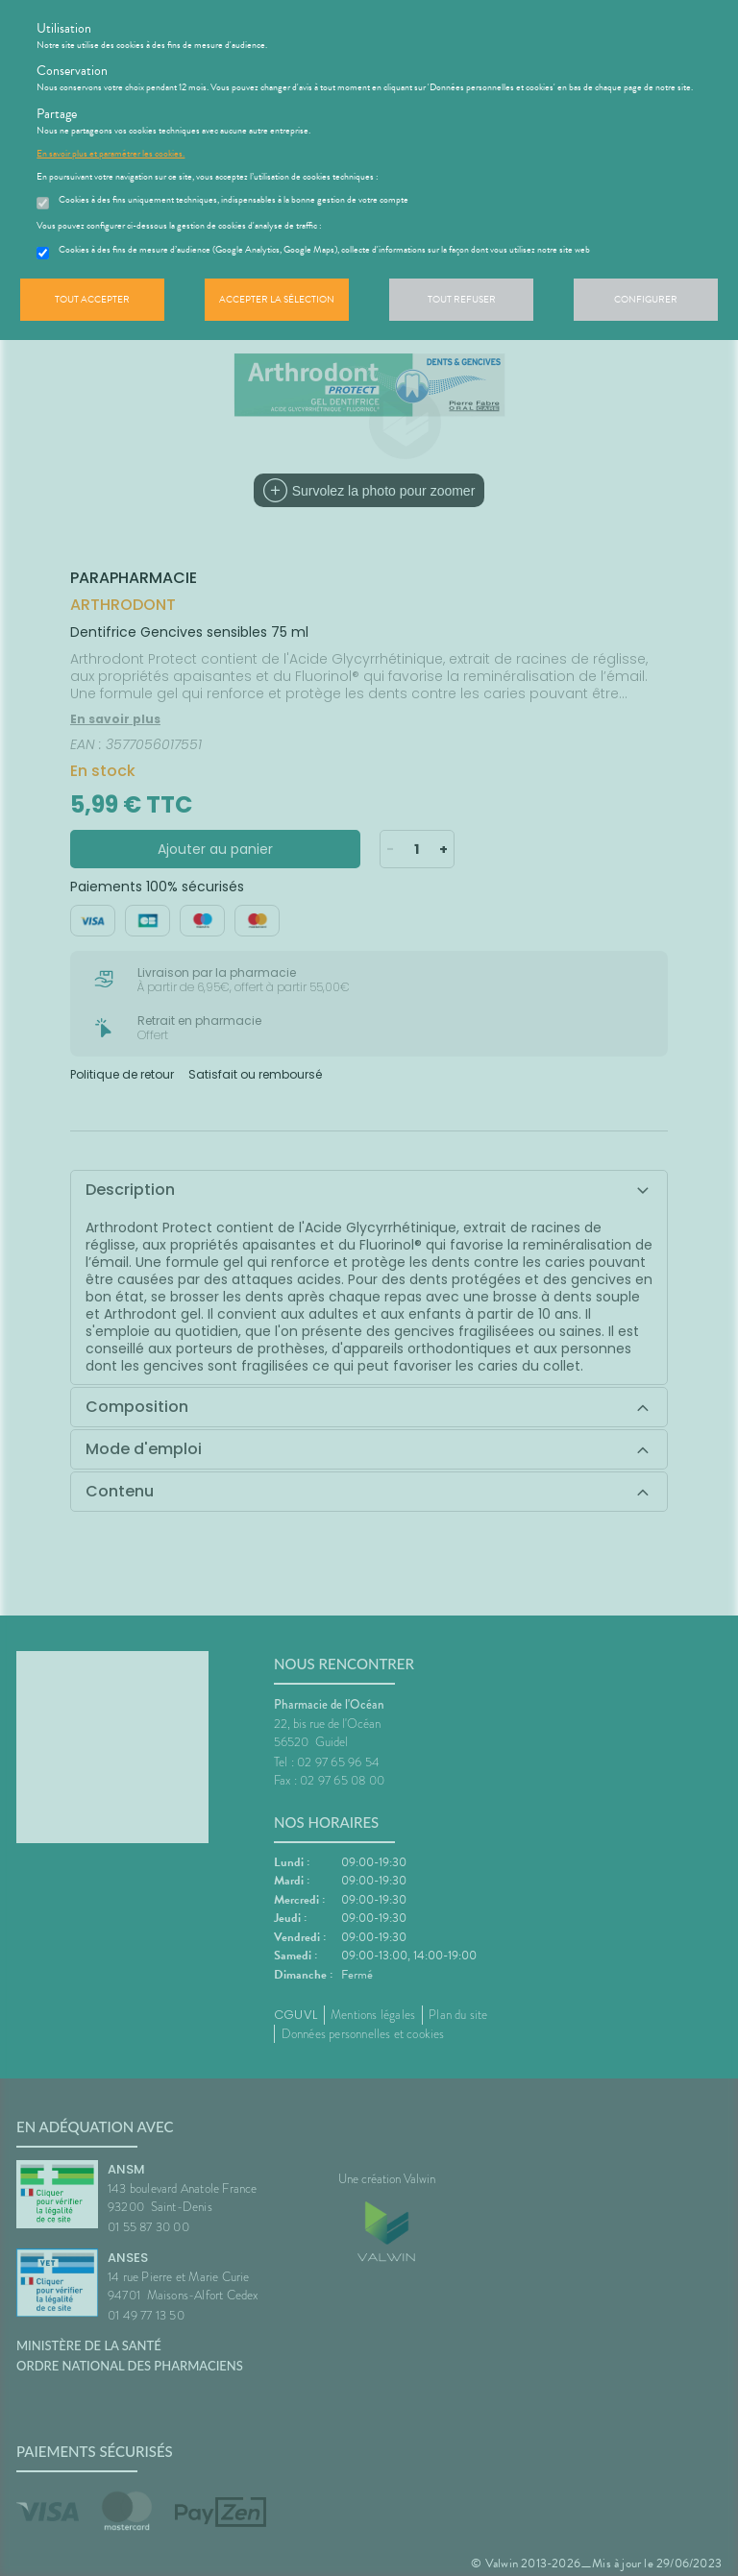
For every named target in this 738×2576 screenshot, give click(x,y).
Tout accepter (92, 299)
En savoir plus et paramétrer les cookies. (110, 153)
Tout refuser (462, 299)
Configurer (645, 299)
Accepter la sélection (276, 299)
